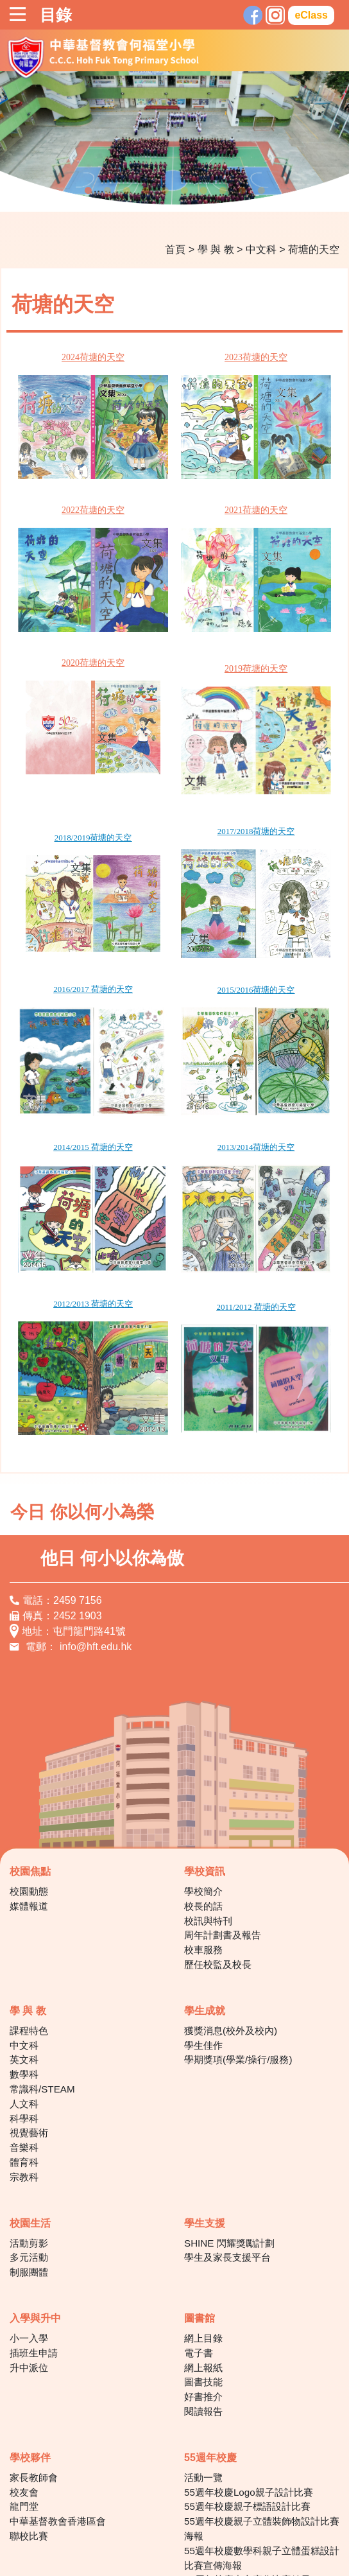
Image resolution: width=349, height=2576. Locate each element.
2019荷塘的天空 (207, 625)
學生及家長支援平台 (227, 2096)
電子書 (198, 2191)
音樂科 (24, 1986)
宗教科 (24, 2015)
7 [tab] (203, 190)
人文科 (24, 1942)
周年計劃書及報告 (222, 1774)
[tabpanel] (174, 141)
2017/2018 (187, 765)
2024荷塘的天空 (77, 357)
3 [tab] (126, 190)
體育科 (24, 2001)
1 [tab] (87, 190)
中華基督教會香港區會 (58, 2359)
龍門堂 (24, 2345)
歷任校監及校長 (217, 1803)
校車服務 (203, 1788)
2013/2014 (187, 1034)
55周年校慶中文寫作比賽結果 (247, 2419)
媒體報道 (29, 1744)
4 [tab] (145, 190)
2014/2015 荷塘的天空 (77, 1034)
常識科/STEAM (42, 1927)
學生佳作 (203, 1884)
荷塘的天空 (313, 249)
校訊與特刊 (208, 1759)
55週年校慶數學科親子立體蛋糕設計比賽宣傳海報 (261, 2397)
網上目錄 (203, 2176)
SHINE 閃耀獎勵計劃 (229, 2081)
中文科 (261, 249)
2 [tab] (107, 190)
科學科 (24, 1957)
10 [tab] (261, 190)
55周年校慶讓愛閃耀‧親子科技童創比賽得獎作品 (258, 2440)
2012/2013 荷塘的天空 (77, 1167)
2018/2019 (56, 771)
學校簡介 (203, 1730)
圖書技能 (203, 2221)
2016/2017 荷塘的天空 (77, 900)
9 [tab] (241, 190)
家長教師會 (34, 2316)
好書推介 (203, 2235)
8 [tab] (222, 190)
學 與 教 (216, 249)
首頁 (175, 249)
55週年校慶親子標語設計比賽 (247, 2345)
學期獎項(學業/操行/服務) (238, 1898)
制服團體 (29, 2110)
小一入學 (29, 2176)
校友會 (24, 2331)
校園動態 (29, 1730)
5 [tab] (164, 190)
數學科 (24, 1913)
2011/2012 (186, 1169)
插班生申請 (34, 2191)
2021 (207, 487)
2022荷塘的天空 (77, 487)
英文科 (24, 1898)
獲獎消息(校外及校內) (230, 1869)
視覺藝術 (29, 1972)
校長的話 (203, 1744)
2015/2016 (187, 900)
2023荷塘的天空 (207, 357)
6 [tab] (184, 190)
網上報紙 (203, 2206)
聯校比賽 (29, 2374)
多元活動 (29, 2096)
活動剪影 (29, 2081)
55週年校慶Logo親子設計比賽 (248, 2331)
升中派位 (29, 2206)
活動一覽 (203, 2316)
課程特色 (29, 1869)
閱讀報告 (203, 2250)
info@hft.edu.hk (96, 1485)
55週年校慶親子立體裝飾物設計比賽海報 (261, 2367)
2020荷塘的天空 (77, 618)
